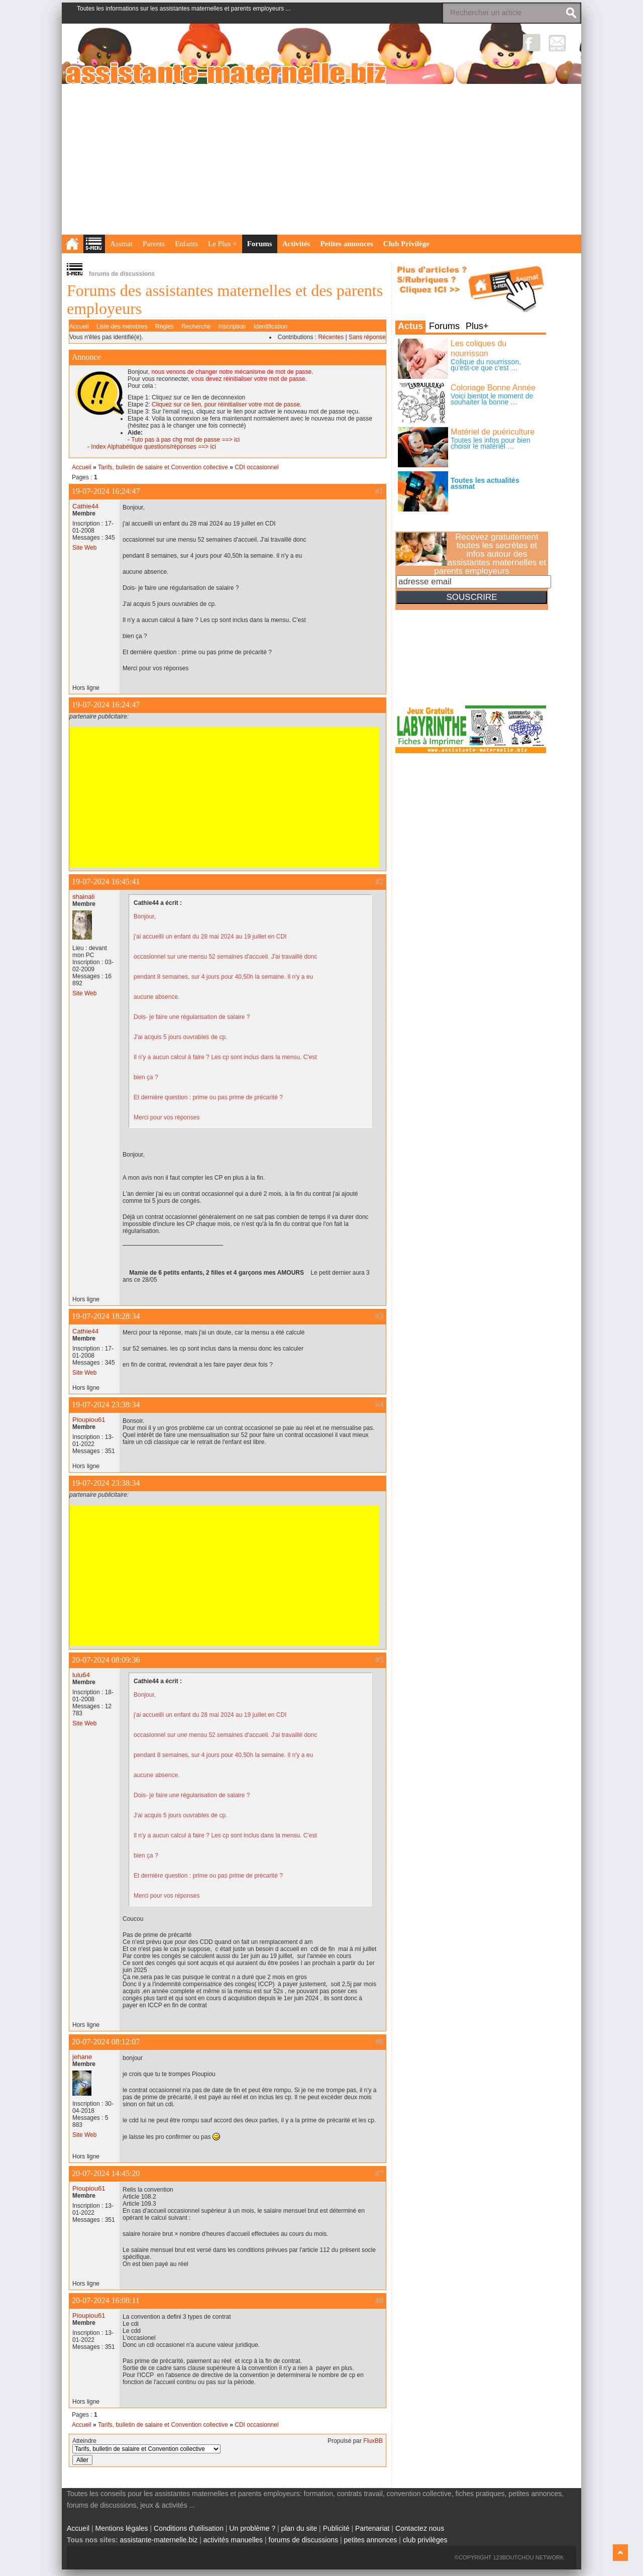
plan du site (299, 2528)
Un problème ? (252, 2528)
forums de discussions (304, 2540)
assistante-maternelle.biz (159, 2540)
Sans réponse (367, 337)
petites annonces (370, 2540)
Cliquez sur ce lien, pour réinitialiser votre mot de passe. (226, 404)
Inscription (232, 326)
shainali (83, 896)
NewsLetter (557, 42)
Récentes (331, 337)
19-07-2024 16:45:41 (106, 881)
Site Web (84, 547)
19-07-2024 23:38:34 (106, 1404)
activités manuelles (233, 2540)
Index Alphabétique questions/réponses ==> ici (153, 446)
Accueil (79, 326)
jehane (82, 2056)
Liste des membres (121, 326)
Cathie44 (85, 506)
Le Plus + (222, 244)
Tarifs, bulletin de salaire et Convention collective (163, 467)
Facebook (532, 42)
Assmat (121, 244)
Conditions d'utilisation (189, 2528)
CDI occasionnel (256, 467)
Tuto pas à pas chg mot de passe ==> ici (185, 439)
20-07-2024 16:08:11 (106, 2300)
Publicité (336, 2528)
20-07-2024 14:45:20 (106, 2173)
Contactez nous (419, 2528)
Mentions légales (121, 2528)
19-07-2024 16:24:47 (106, 491)
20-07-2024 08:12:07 (106, 2041)
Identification (270, 326)
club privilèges (425, 2540)
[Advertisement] (321, 159)
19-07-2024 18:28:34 (106, 1316)
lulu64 (81, 1675)
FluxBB (373, 2440)
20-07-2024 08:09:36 (106, 1660)
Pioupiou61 (88, 1419)
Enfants (186, 244)
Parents (154, 244)
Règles (164, 326)
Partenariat (372, 2528)
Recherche (195, 326)
